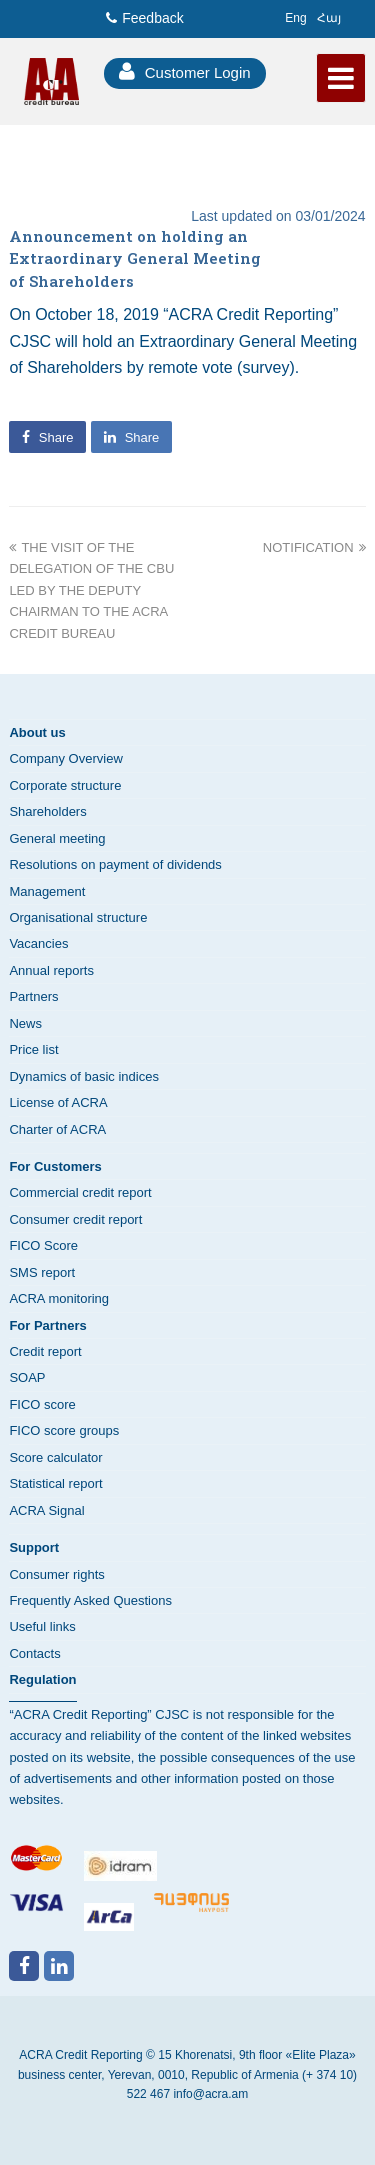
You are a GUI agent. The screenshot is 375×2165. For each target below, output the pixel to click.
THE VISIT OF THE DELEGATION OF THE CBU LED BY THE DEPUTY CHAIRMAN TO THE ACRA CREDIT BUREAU (91, 590)
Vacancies (38, 943)
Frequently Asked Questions (90, 1600)
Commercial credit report (80, 1192)
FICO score (42, 1404)
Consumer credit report (75, 1219)
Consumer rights (56, 1574)
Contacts (34, 1653)
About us (37, 732)
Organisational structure (78, 917)
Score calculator (55, 1457)
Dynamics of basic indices (84, 1076)
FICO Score (43, 1245)
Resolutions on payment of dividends (115, 864)
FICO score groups (64, 1430)
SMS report (42, 1272)
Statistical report (55, 1483)
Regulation (42, 1679)
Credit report (45, 1351)
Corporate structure (65, 785)
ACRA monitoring (59, 1298)
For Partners (47, 1325)
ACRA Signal (46, 1510)
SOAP (27, 1377)
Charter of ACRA (57, 1129)
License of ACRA (58, 1102)
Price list (33, 1049)
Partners (33, 996)
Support (34, 1547)
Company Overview (65, 758)
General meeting (57, 838)
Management (47, 891)
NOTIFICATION (314, 547)
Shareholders (47, 811)
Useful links (42, 1626)
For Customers (55, 1166)
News (25, 1023)
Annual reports (51, 970)
